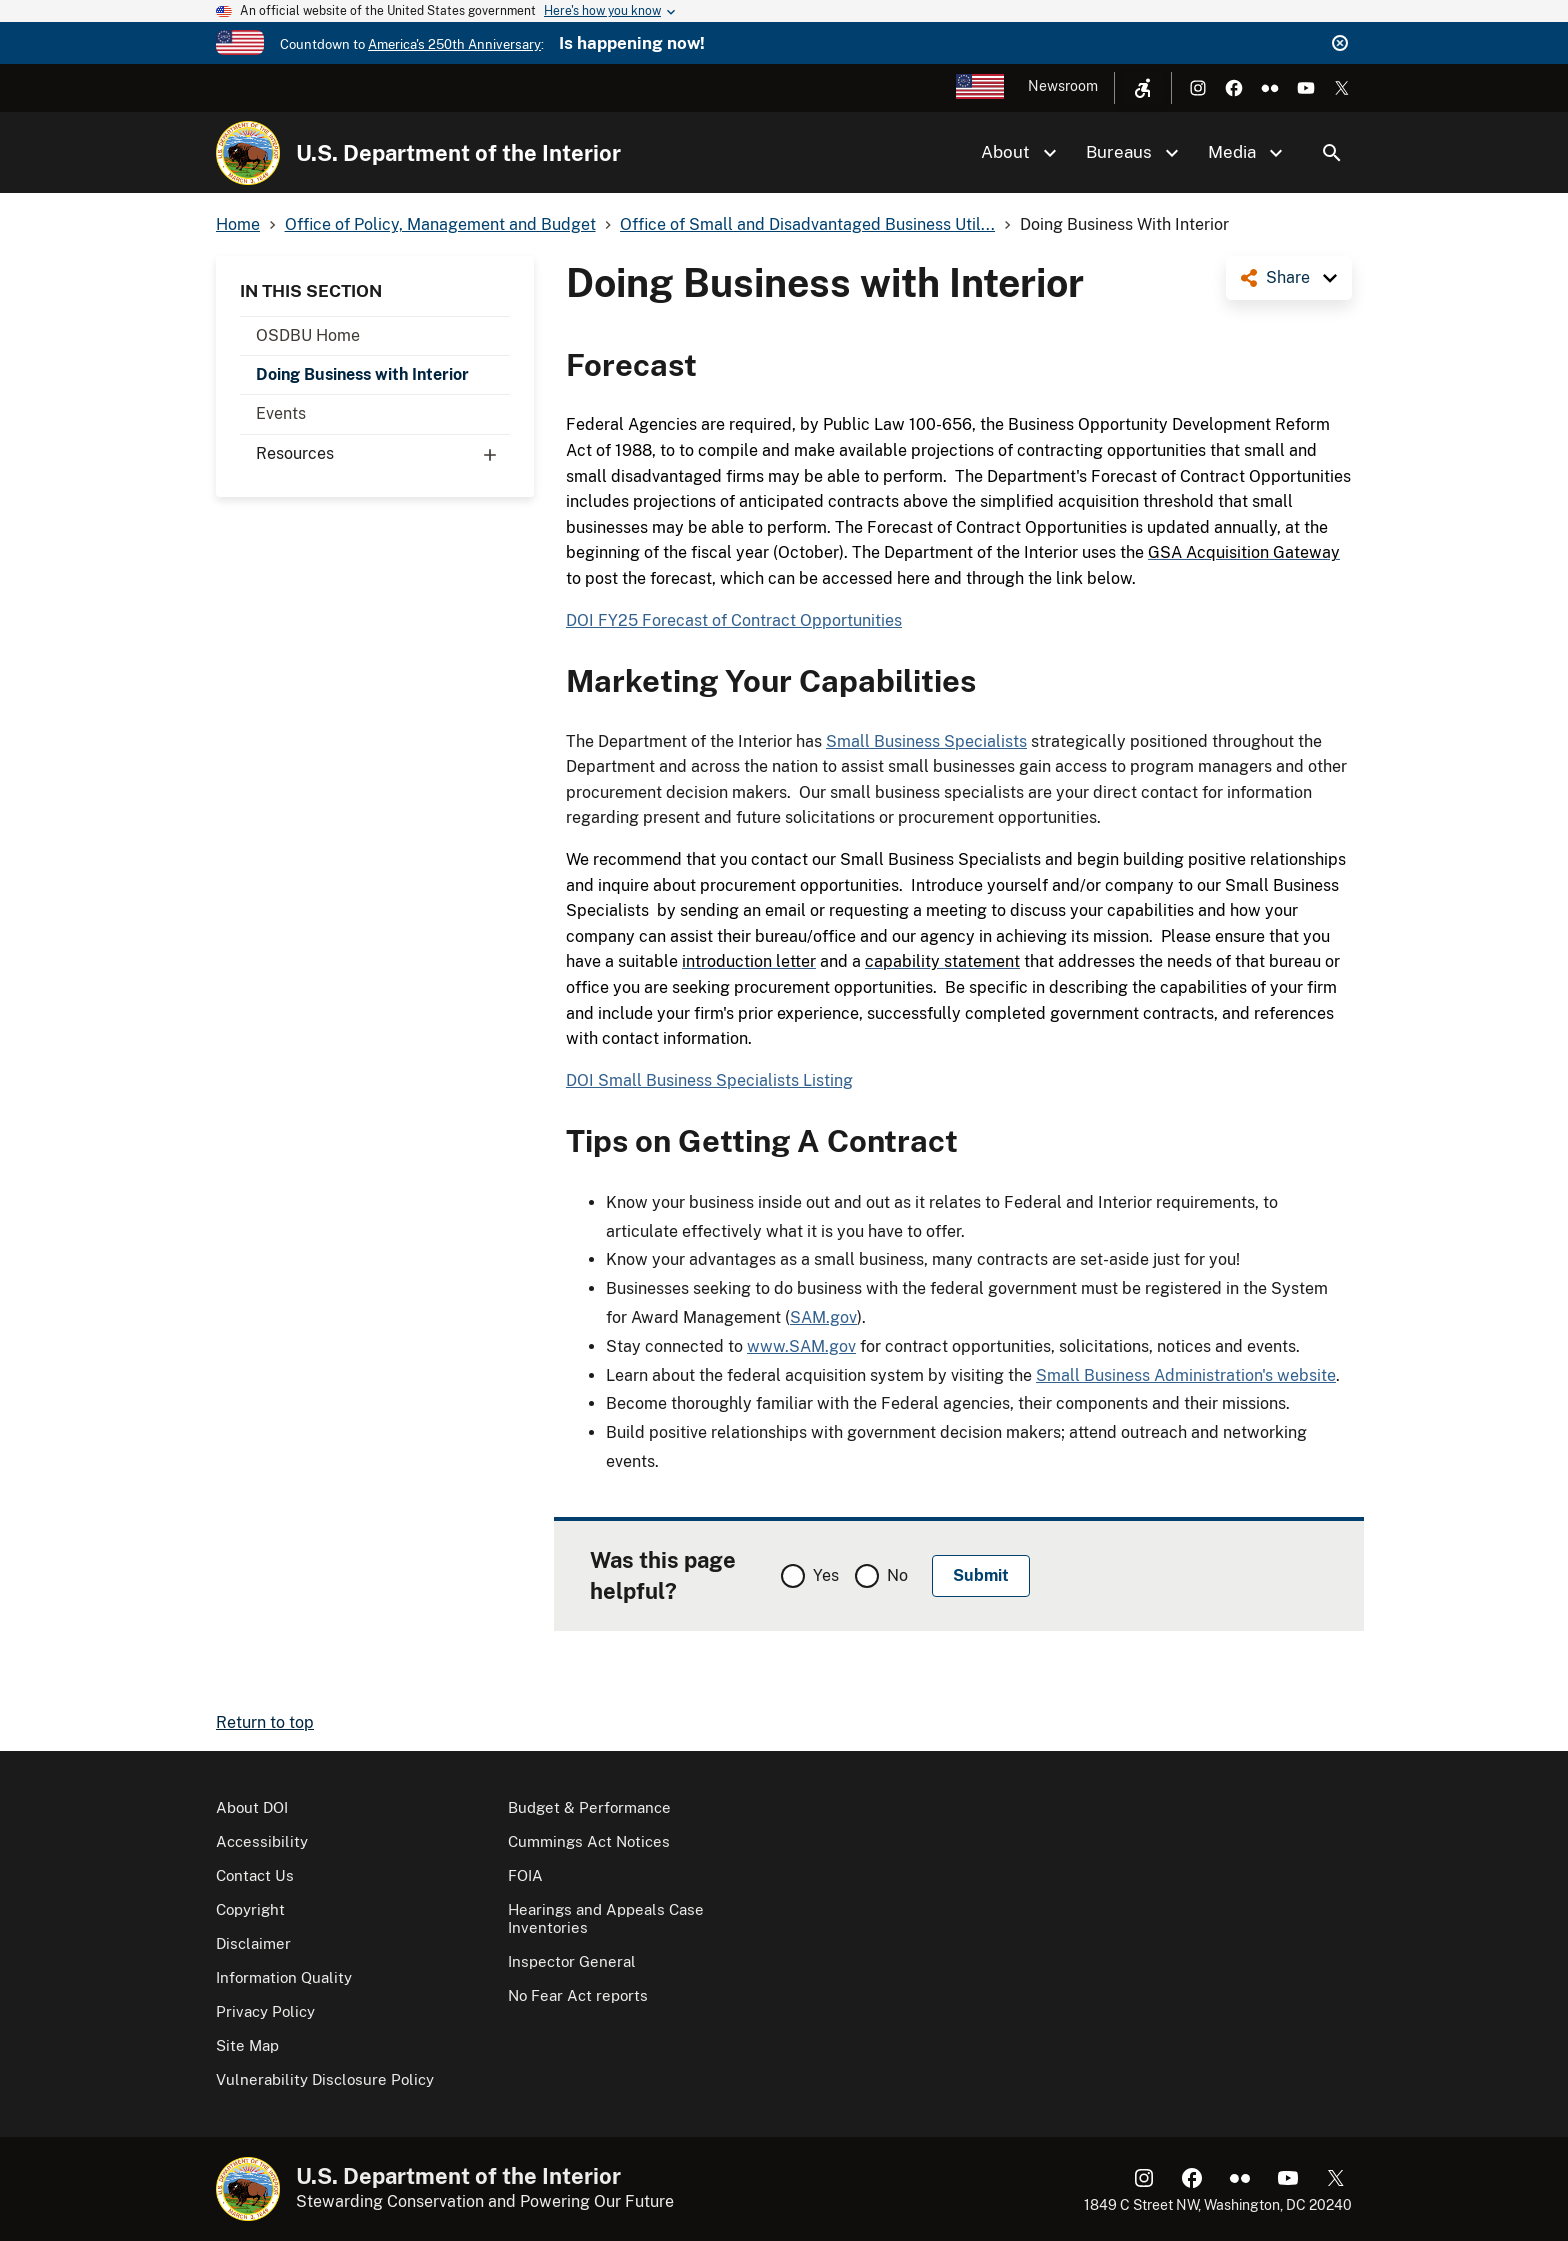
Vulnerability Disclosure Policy (325, 2079)
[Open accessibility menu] (1143, 88)
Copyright (250, 1909)
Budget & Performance (589, 1807)
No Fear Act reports (578, 1995)
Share (1288, 277)
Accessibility (262, 1841)
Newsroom (1063, 86)
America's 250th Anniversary (454, 44)
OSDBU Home (308, 335)
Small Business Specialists (926, 741)
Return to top (265, 1722)
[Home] (248, 153)
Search (1332, 153)
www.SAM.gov (801, 1346)
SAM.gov (823, 1317)
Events (281, 413)
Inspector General (572, 1961)
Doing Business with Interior (362, 374)
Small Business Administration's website (1186, 1375)
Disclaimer (253, 1943)
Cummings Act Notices (589, 1841)
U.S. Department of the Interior (458, 153)
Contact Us (255, 1875)
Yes (826, 1575)
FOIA (525, 1875)
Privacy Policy (265, 2011)
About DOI (252, 1807)
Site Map (247, 2045)
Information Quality (284, 1977)
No (897, 1575)
